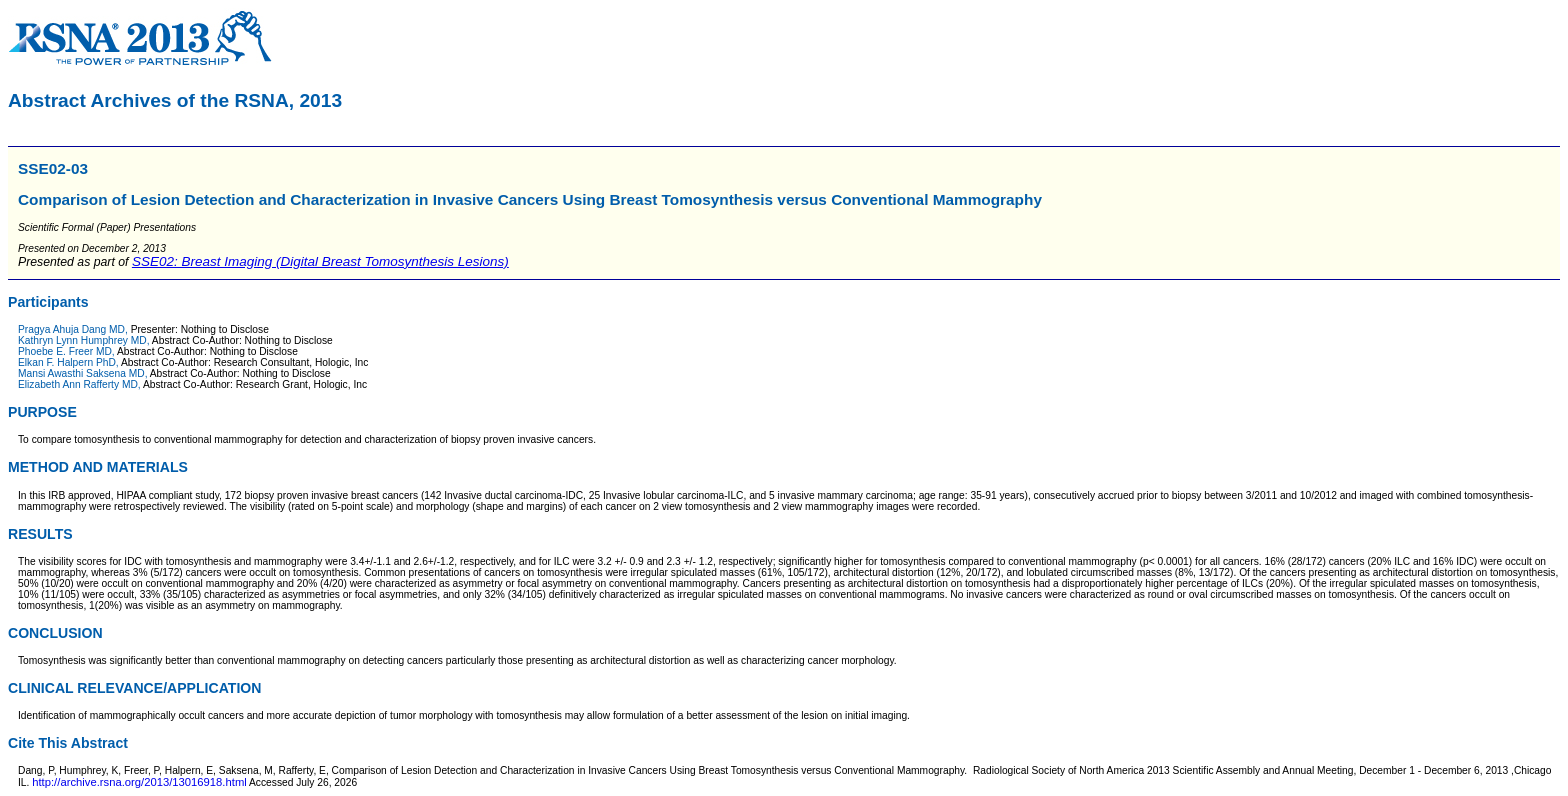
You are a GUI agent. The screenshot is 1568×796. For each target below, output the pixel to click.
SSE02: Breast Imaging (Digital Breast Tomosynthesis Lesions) (320, 261)
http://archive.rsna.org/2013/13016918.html (139, 782)
